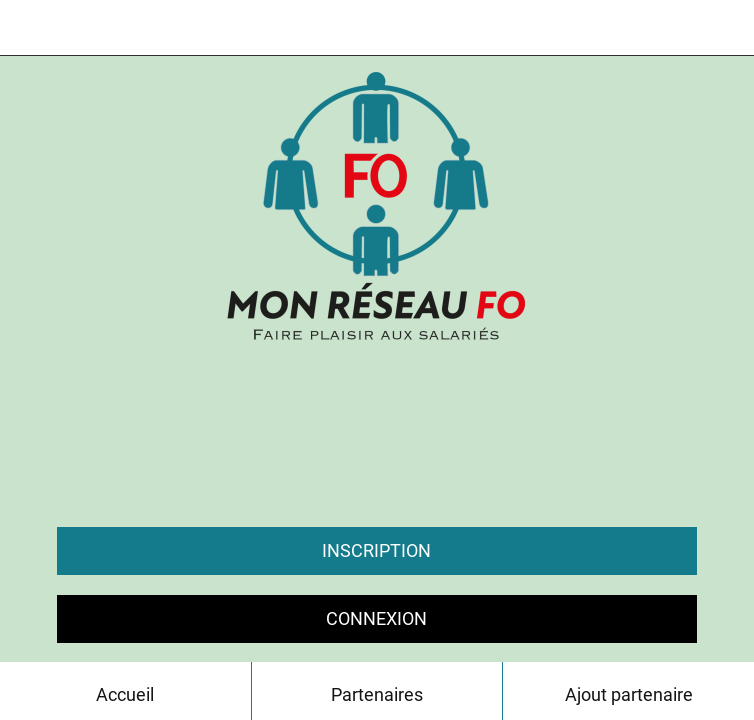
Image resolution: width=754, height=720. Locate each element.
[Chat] (674, 28)
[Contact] (726, 28)
